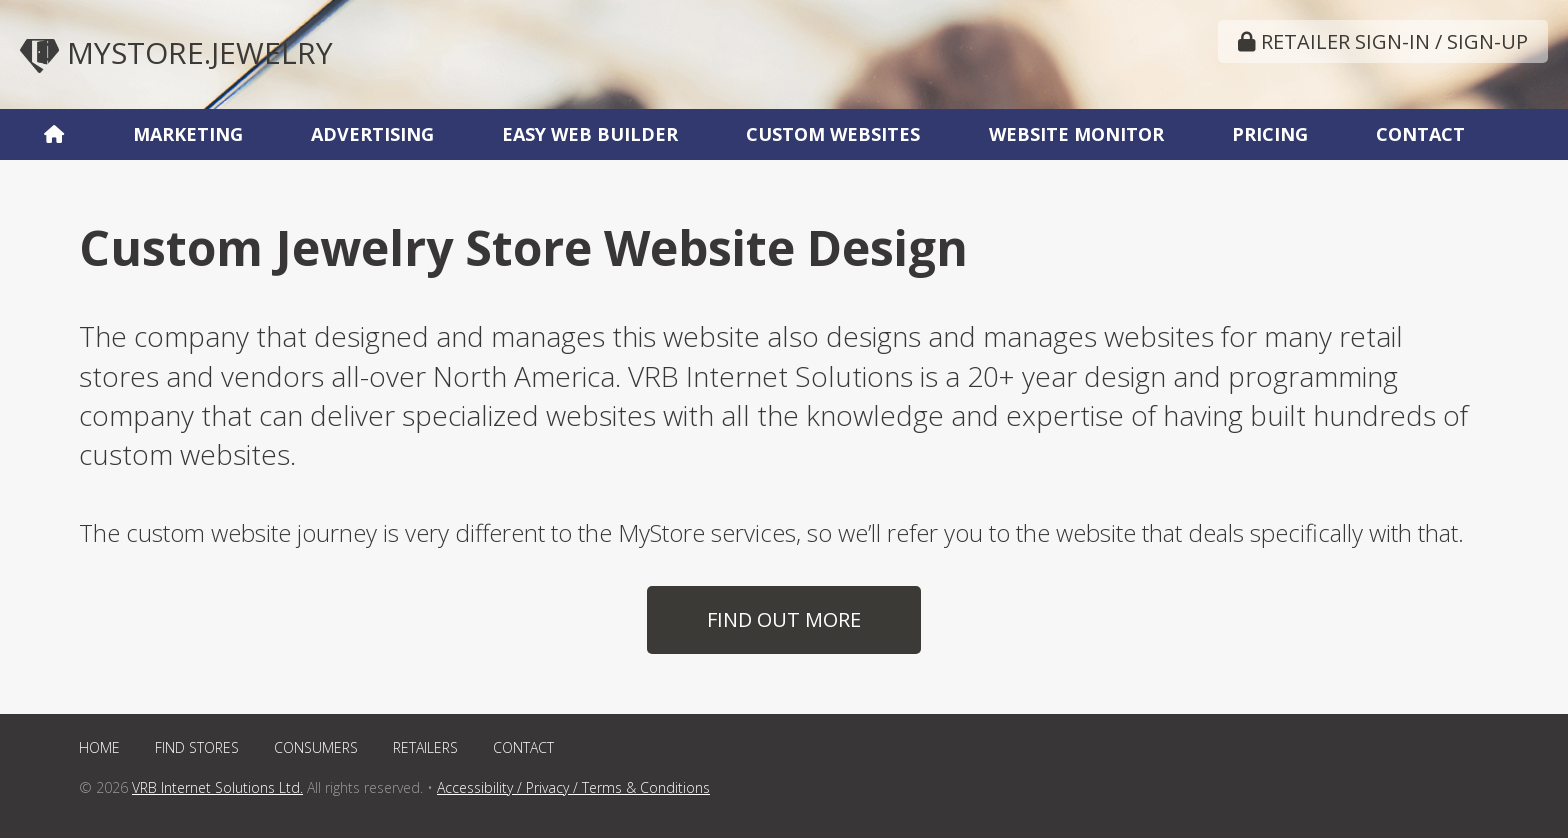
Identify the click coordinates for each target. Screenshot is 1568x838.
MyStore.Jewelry (176, 52)
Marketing (188, 134)
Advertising (372, 134)
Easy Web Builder (590, 134)
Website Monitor (1076, 134)
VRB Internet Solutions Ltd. (217, 787)
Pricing (1270, 134)
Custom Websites (833, 134)
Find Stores (197, 747)
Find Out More (784, 619)
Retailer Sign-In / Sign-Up (1383, 41)
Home (99, 747)
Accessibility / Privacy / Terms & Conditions (573, 787)
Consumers (316, 747)
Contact (1420, 134)
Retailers (425, 747)
